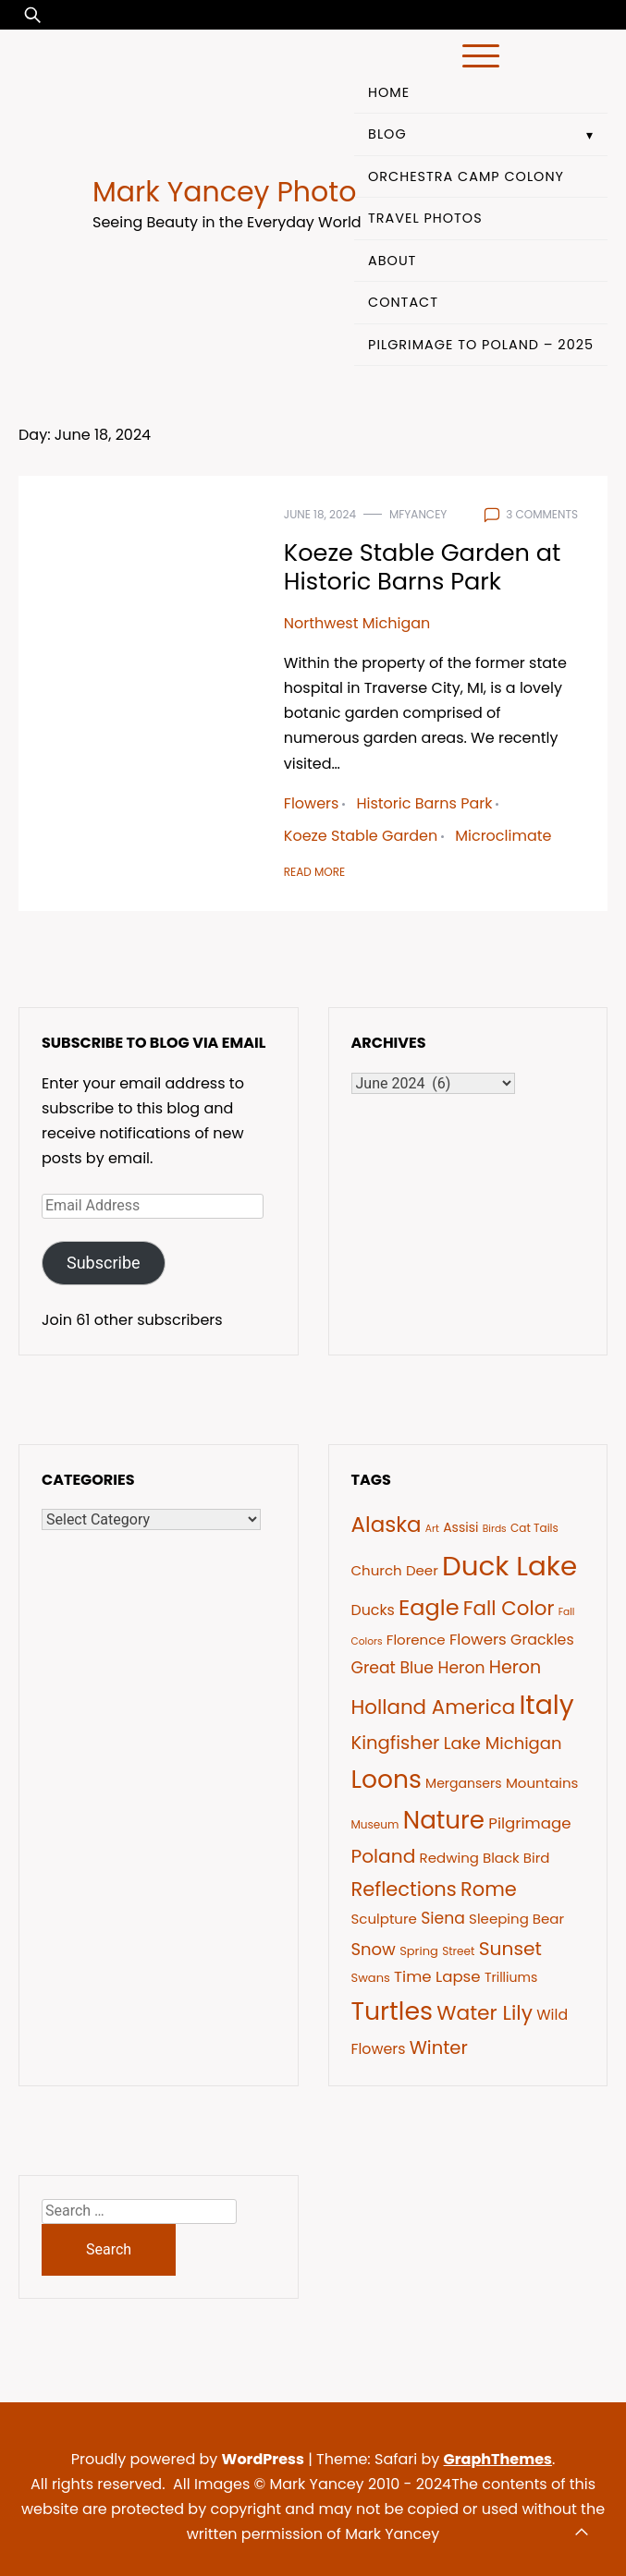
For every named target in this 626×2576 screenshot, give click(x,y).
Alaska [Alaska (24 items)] (386, 1524)
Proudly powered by (189, 2459)
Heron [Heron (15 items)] (515, 1667)
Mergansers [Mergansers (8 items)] (463, 1783)
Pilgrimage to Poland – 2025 (481, 344)
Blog (387, 134)
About (392, 260)
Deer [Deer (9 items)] (422, 1570)
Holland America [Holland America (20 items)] (433, 1707)
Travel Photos (425, 218)
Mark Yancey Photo (224, 192)
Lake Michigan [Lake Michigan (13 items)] (503, 1743)
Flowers (311, 803)
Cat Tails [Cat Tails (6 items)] (534, 1528)
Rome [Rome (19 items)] (488, 1889)
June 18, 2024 (320, 514)
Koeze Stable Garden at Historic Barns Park (422, 567)
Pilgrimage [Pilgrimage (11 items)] (529, 1823)
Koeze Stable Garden (360, 835)
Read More (314, 872)
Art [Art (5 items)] (432, 1529)
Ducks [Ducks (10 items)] (373, 1610)
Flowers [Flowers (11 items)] (478, 1639)
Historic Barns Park (424, 803)
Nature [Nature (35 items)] (444, 1820)
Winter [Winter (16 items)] (439, 2047)
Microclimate (503, 835)
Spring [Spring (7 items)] (418, 1951)
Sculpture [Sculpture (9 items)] (384, 1918)
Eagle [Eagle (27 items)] (429, 1607)
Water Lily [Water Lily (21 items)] (484, 2013)
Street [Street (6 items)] (458, 1951)
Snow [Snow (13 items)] (373, 1949)
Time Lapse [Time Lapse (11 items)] (437, 1976)
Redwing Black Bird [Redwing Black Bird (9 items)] (485, 1857)
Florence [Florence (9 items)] (416, 1639)
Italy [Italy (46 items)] (546, 1704)
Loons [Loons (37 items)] (386, 1779)
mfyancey (418, 514)
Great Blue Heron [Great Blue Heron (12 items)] (418, 1668)
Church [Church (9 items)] (376, 1570)
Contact (403, 302)
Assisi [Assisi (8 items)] (460, 1527)
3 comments (542, 514)
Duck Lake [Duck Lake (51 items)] (509, 1566)
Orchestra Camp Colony (466, 176)
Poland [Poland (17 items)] (383, 1856)
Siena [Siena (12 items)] (443, 1918)
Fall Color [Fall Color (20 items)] (509, 1608)
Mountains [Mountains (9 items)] (542, 1782)
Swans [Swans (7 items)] (370, 1978)
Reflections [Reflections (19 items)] (404, 1889)
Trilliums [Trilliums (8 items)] (511, 1977)
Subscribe (104, 1262)
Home (389, 92)
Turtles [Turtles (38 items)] (392, 2011)
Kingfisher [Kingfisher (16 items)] (395, 1743)
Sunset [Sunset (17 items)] (510, 1949)
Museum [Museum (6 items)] (375, 1824)
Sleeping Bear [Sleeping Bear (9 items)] (516, 1918)
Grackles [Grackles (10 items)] (542, 1639)
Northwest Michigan (357, 623)
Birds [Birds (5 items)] (495, 1529)
